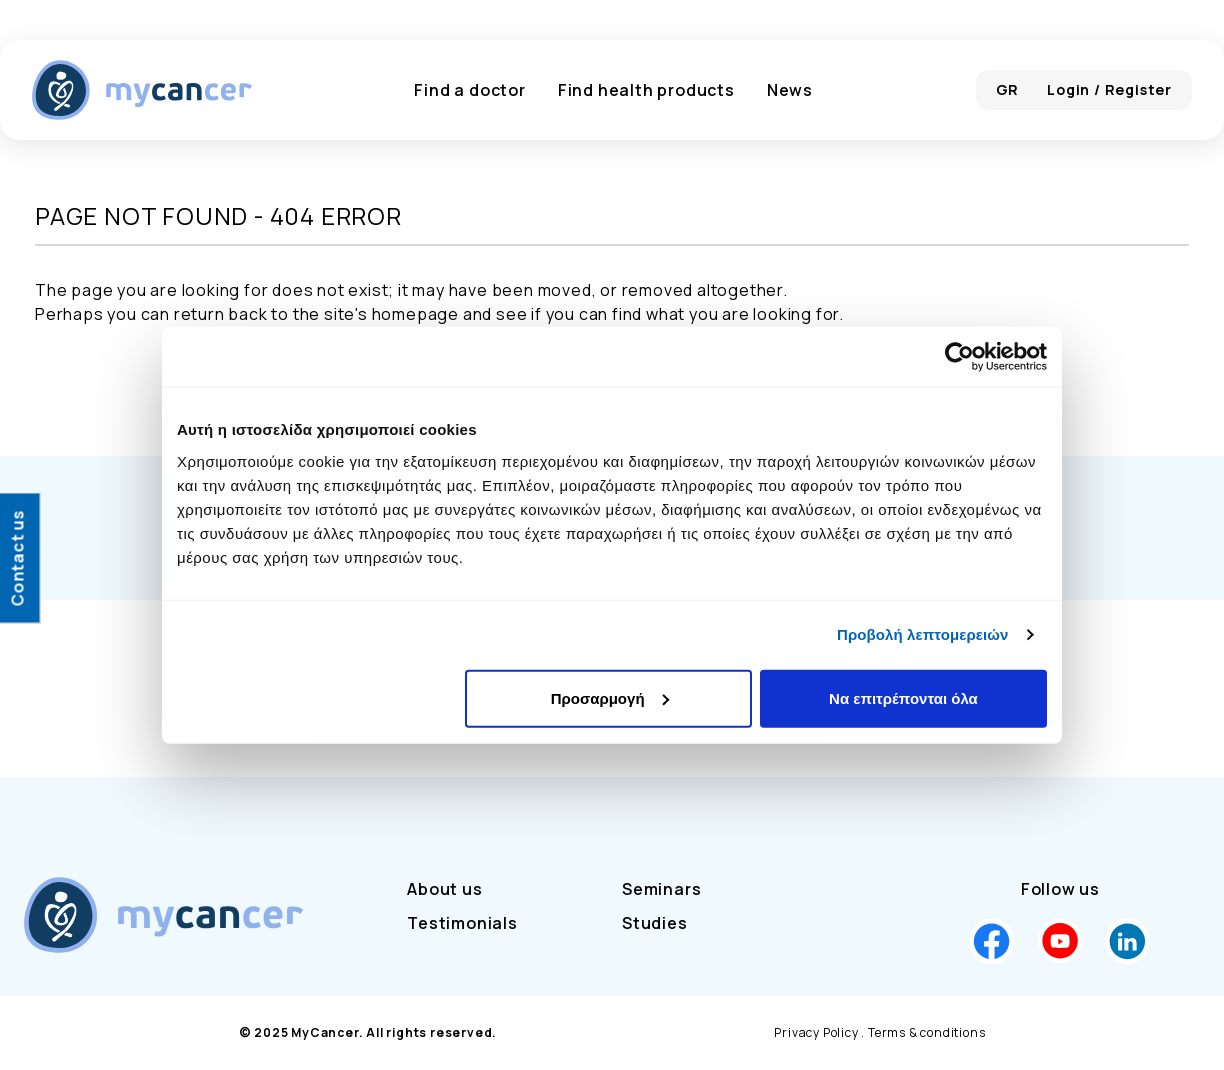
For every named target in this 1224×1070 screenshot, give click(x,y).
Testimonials (462, 923)
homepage (415, 314)
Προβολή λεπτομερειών (923, 634)
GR (1008, 89)
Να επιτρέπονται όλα (903, 697)
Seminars (661, 889)
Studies (655, 923)
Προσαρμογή (610, 697)
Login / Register (1109, 89)
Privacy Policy (816, 1032)
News (790, 90)
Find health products (646, 90)
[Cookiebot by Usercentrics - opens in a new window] (959, 357)
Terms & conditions (926, 1032)
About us (444, 889)
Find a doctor (469, 90)
